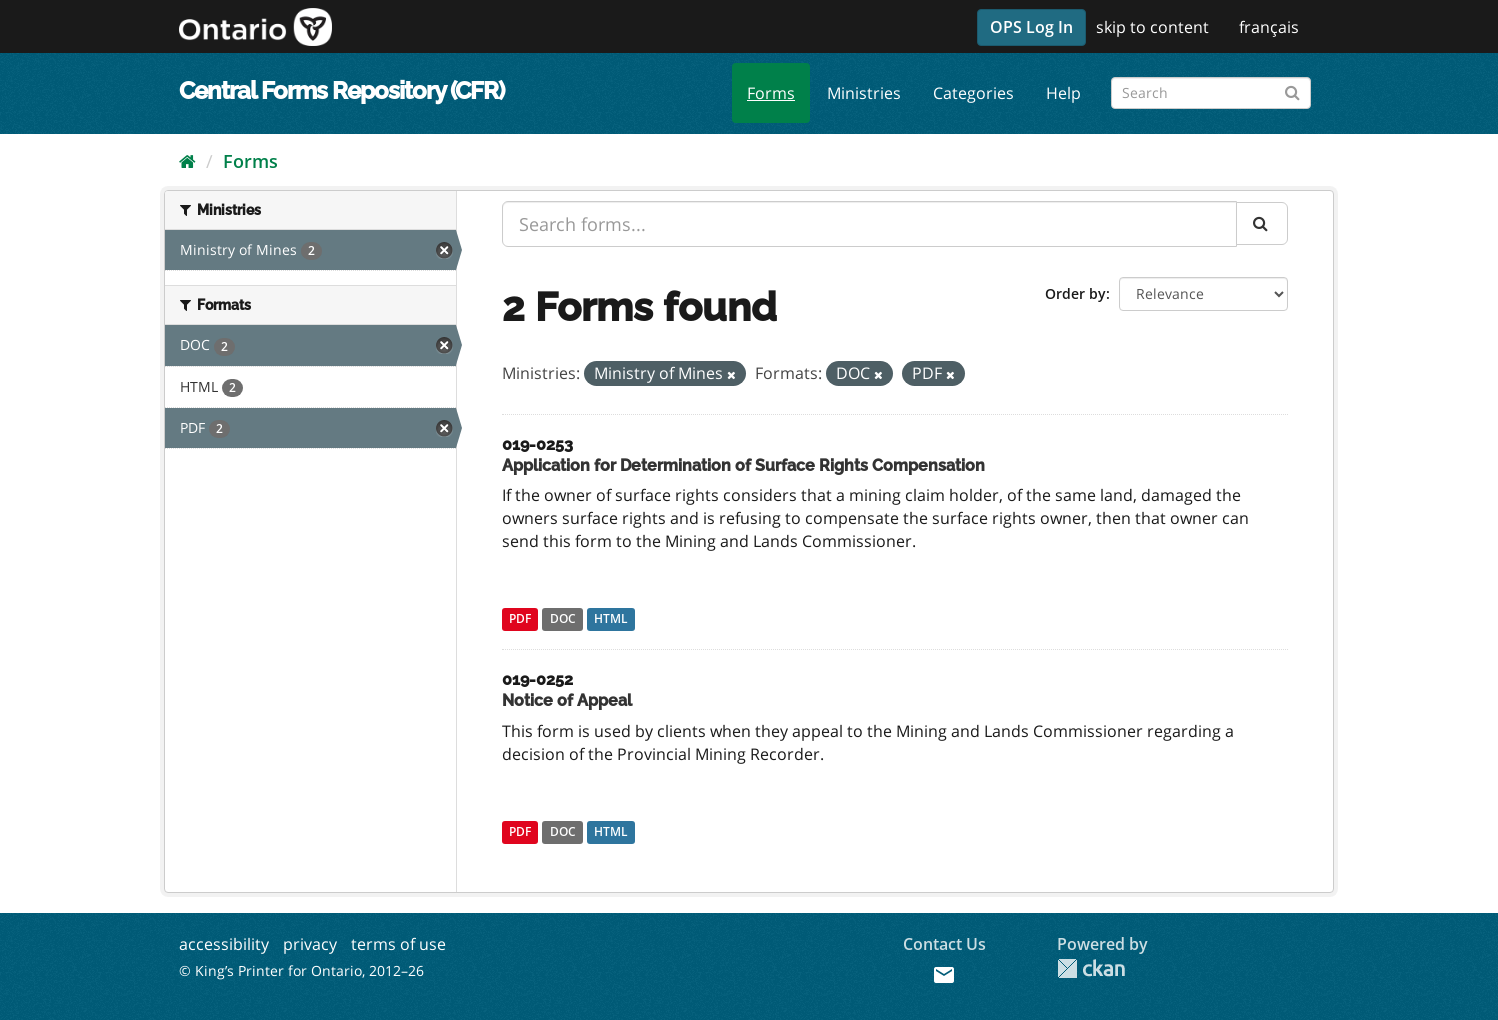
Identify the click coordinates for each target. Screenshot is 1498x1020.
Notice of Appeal (567, 700)
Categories (973, 93)
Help (1063, 93)
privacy (310, 944)
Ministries (864, 93)
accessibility (224, 944)
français (1269, 27)
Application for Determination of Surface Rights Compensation (743, 465)
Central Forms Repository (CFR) (341, 90)
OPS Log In (1031, 27)
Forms (771, 93)
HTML (611, 619)
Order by (1075, 293)
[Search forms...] (869, 224)
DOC (563, 619)
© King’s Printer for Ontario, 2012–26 (301, 970)
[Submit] (1292, 89)
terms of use (398, 944)
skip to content (1152, 27)
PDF (520, 619)
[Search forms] (1211, 93)
